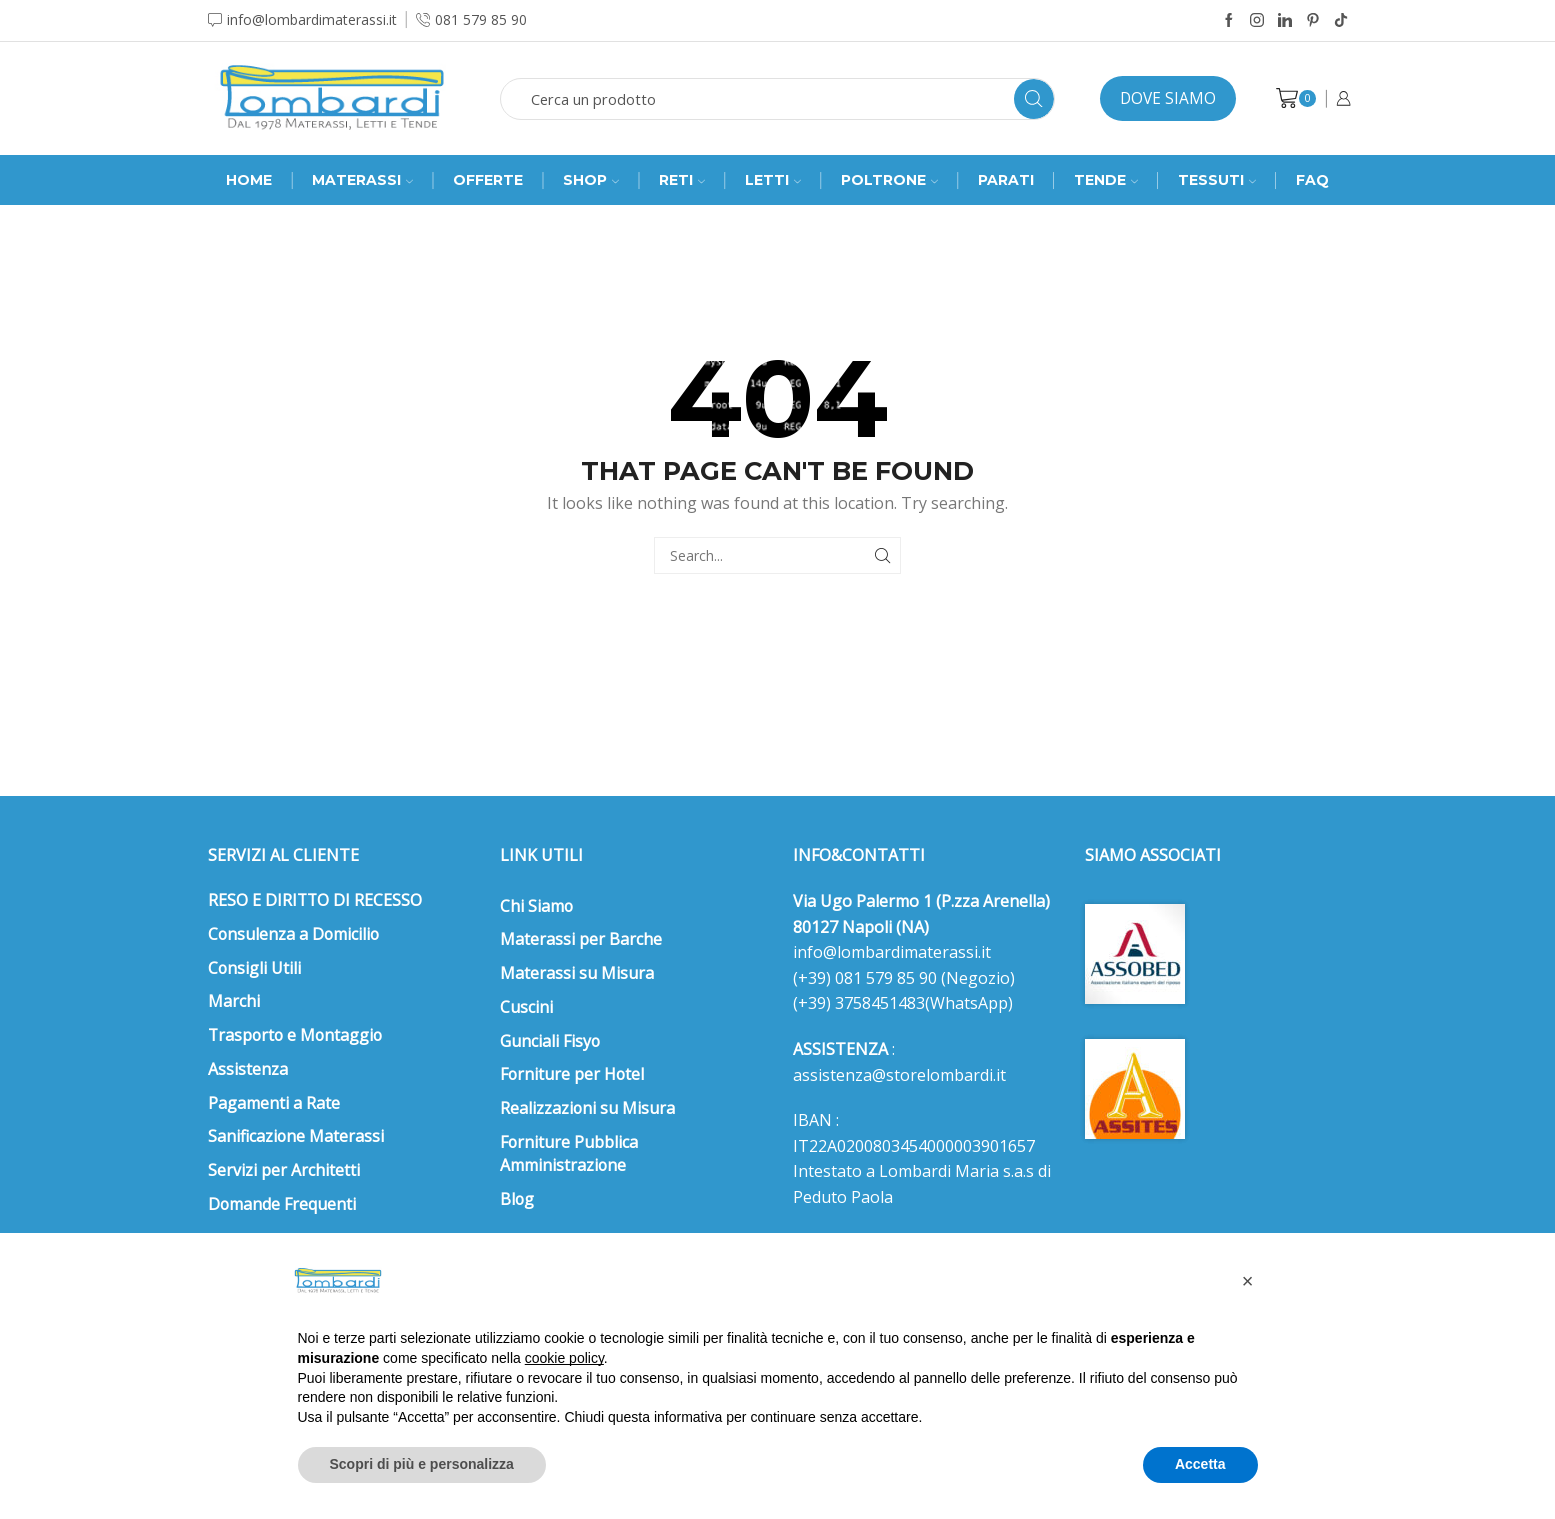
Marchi (234, 1001)
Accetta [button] (1200, 1464)
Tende (1106, 180)
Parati (1006, 180)
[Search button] (1034, 99)
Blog (517, 1199)
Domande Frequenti (282, 1204)
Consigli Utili (254, 968)
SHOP (591, 180)
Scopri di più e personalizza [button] (422, 1464)
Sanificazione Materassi (296, 1136)
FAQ (1312, 180)
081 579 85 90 (884, 978)
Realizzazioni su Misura (587, 1108)
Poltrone (889, 180)
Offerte (488, 180)
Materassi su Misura (577, 973)
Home (249, 180)
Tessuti (1217, 180)
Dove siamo (1168, 98)
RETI (682, 180)
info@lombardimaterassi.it (892, 952)
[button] (1248, 1281)
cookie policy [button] (564, 1358)
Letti (773, 180)
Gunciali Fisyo (550, 1041)
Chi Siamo (536, 906)
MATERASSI (362, 180)
